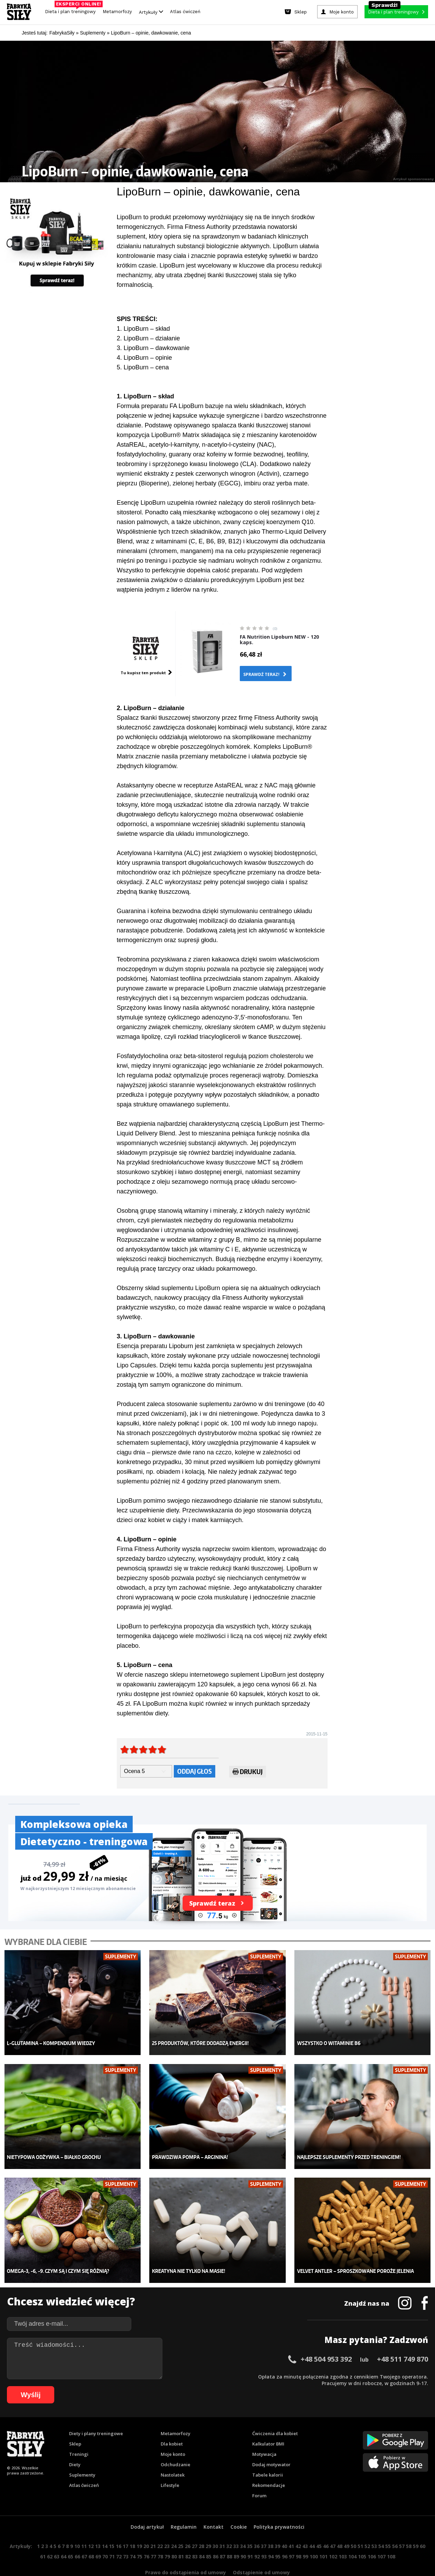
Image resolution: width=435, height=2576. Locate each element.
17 (125, 2525)
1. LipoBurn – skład (143, 328)
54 (381, 2525)
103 (343, 2536)
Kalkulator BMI (268, 2423)
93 (264, 2536)
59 (415, 2525)
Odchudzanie (175, 2444)
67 (84, 2536)
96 (284, 2536)
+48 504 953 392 (326, 2338)
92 (257, 2536)
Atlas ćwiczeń (185, 11)
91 (250, 2536)
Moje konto (173, 2433)
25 (180, 2525)
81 (181, 2536)
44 (312, 2525)
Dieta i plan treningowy (72, 10)
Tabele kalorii (267, 2454)
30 (215, 2525)
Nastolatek (173, 2454)
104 (352, 2536)
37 (263, 2525)
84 (202, 2536)
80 (174, 2536)
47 (332, 2525)
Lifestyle (170, 2464)
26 (187, 2525)
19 (139, 2525)
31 (222, 2525)
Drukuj (248, 1773)
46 (326, 2525)
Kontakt (214, 2506)
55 (388, 2525)
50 (353, 2525)
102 (333, 2536)
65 (70, 2536)
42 (298, 2525)
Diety (75, 2444)
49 (346, 2525)
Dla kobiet (172, 2423)
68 (91, 2536)
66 (77, 2536)
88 (229, 2536)
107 (381, 2536)
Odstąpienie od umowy (261, 2551)
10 (77, 2525)
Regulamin (184, 2506)
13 (98, 2525)
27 (194, 2525)
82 (188, 2536)
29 (208, 2525)
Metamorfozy (117, 11)
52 (367, 2525)
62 (50, 2536)
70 (105, 2536)
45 (319, 2525)
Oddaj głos (194, 1771)
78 (160, 2536)
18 (132, 2525)
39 (277, 2525)
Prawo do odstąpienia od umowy (185, 2551)
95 (278, 2536)
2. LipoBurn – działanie (148, 338)
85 (208, 2536)
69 (98, 2536)
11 (84, 2525)
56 (395, 2525)
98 (298, 2536)
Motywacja (264, 2433)
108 (391, 2536)
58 (409, 2525)
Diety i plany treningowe (96, 2413)
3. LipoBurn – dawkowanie (153, 348)
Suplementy (82, 2454)
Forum (259, 2475)
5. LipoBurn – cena (143, 367)
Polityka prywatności (279, 2506)
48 (339, 2525)
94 (271, 2536)
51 (360, 2525)
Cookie (238, 2506)
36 (256, 2525)
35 (250, 2525)
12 (91, 2525)
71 (112, 2536)
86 (215, 2536)
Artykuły (151, 11)
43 (305, 2525)
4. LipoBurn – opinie (144, 357)
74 (132, 2536)
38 (270, 2525)
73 (126, 2536)
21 (153, 2525)
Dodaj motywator (271, 2444)
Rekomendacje (268, 2464)
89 (236, 2536)
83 (195, 2536)
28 (201, 2525)
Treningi (78, 2433)
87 (222, 2536)
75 (139, 2536)
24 (174, 2525)
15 (111, 2525)
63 (56, 2536)
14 (104, 2525)
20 (146, 2525)
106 (372, 2536)
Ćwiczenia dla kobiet (275, 2413)
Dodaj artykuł (147, 2506)
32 (229, 2525)
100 (314, 2536)
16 (118, 2525)
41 (291, 2525)
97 (291, 2536)
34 (243, 2525)
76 (146, 2536)
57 (402, 2525)
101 (323, 2536)
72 (119, 2536)
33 (236, 2525)
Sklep (75, 2423)
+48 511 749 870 (402, 2338)
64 (63, 2536)
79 (167, 2536)
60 (422, 2525)
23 (167, 2525)
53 (374, 2525)
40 (284, 2525)
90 (243, 2536)
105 (362, 2536)
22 (160, 2525)
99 (305, 2536)
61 (43, 2536)
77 (153, 2536)
